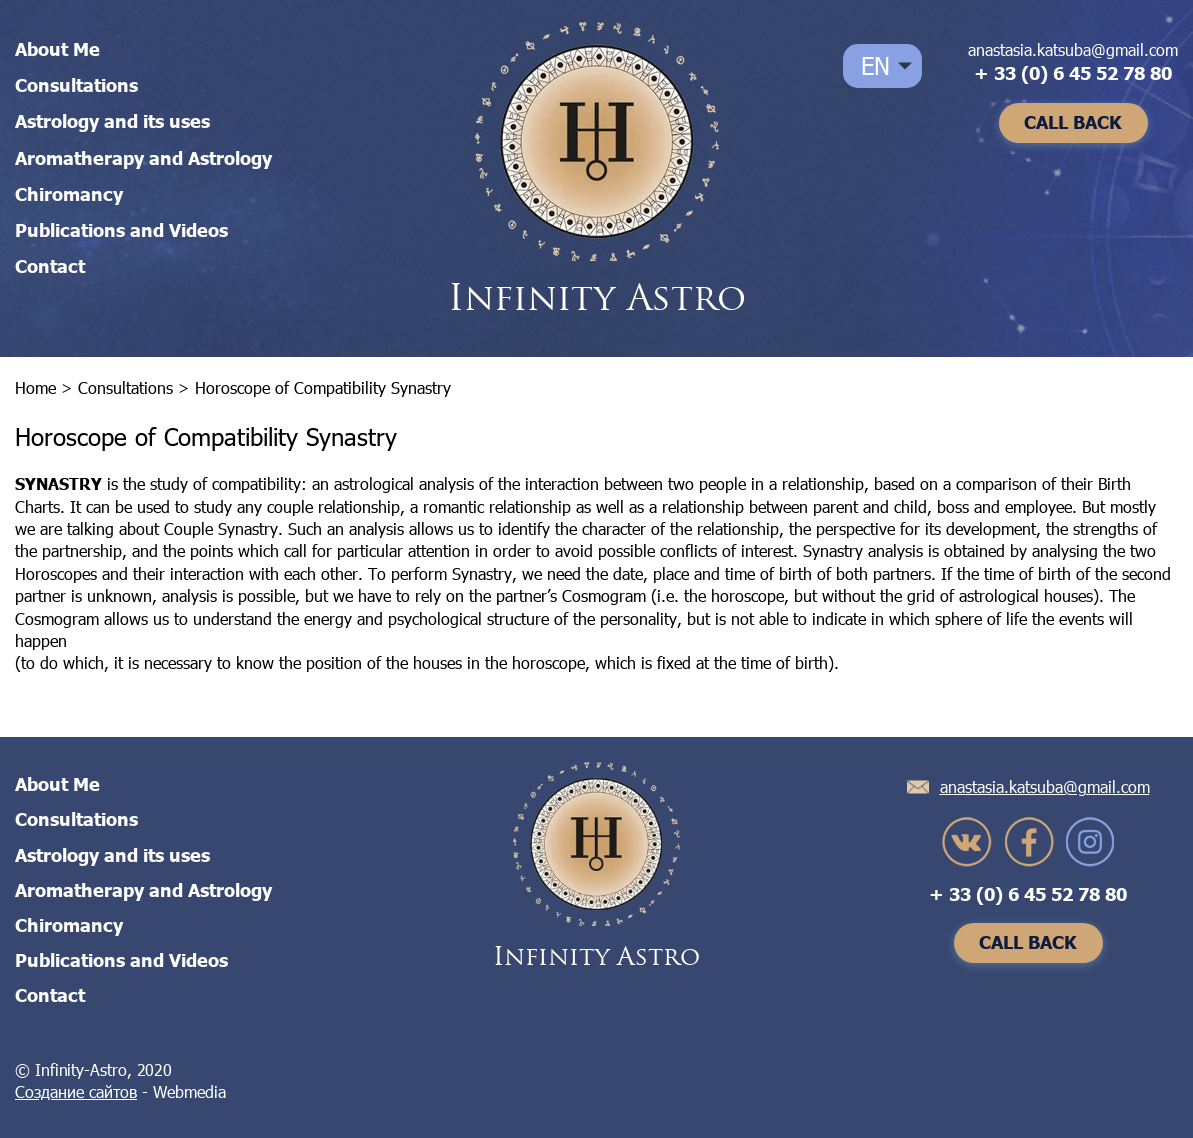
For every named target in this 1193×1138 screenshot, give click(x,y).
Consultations (76, 85)
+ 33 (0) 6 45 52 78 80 (1073, 73)
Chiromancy (69, 194)
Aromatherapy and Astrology (143, 158)
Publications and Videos (121, 230)
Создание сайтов (76, 1091)
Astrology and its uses (112, 121)
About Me (57, 49)
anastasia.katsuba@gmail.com (1073, 49)
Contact (50, 266)
